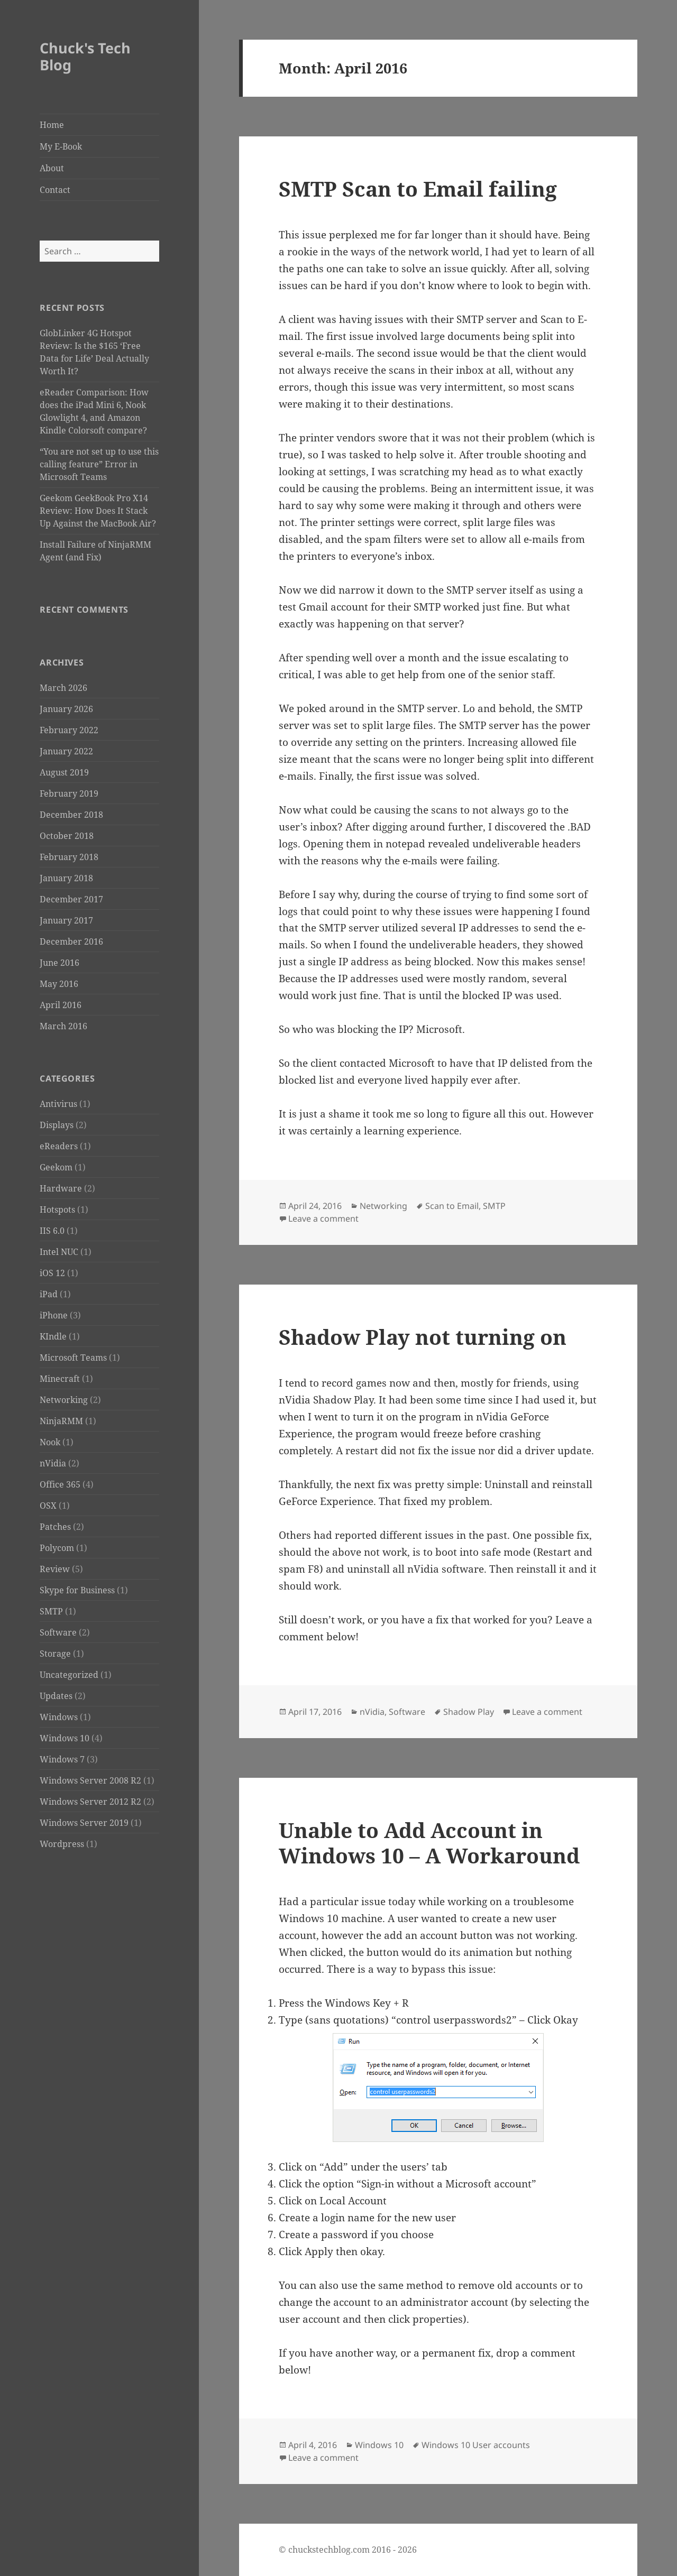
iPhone (54, 1315)
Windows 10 (64, 1738)
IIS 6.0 (52, 1230)
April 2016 (60, 1005)
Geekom (56, 1167)
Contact (55, 190)
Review (55, 1569)
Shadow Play (468, 1712)
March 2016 (63, 1026)
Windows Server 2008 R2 (90, 1780)
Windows (59, 1717)
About (52, 168)
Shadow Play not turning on (422, 1337)
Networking (64, 1400)
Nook (50, 1442)
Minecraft (60, 1378)
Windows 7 (62, 1759)
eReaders (59, 1146)
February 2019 (69, 793)
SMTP (51, 1611)
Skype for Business (77, 1590)
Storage (55, 1653)
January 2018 (66, 878)
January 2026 (66, 709)
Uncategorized (69, 1675)
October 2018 (67, 836)
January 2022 (66, 751)
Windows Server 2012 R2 (90, 1801)
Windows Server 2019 (84, 1823)
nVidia (53, 1463)
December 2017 (71, 899)
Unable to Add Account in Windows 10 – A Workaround (429, 1842)
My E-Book (61, 146)
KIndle (53, 1336)
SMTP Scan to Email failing (418, 188)
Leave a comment (323, 1218)
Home (52, 125)
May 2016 (59, 984)
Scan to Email (452, 1206)
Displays (57, 1125)
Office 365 (60, 1484)
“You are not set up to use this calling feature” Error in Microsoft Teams (99, 464)
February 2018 (69, 857)
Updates (56, 1696)
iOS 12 (52, 1273)
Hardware (61, 1188)
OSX (48, 1505)
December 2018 (71, 814)
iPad (49, 1294)
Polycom (57, 1548)
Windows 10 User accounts (476, 2445)
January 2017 (66, 920)
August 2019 (64, 772)
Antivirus (58, 1104)
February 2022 (69, 730)
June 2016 (59, 962)
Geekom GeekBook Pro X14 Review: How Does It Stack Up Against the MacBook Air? (98, 510)
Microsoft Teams (73, 1357)
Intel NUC (59, 1252)
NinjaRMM (61, 1421)
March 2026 (63, 688)
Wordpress (62, 1844)
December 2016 (71, 941)
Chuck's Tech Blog (85, 56)
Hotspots (57, 1209)
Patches (55, 1526)
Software (58, 1632)
